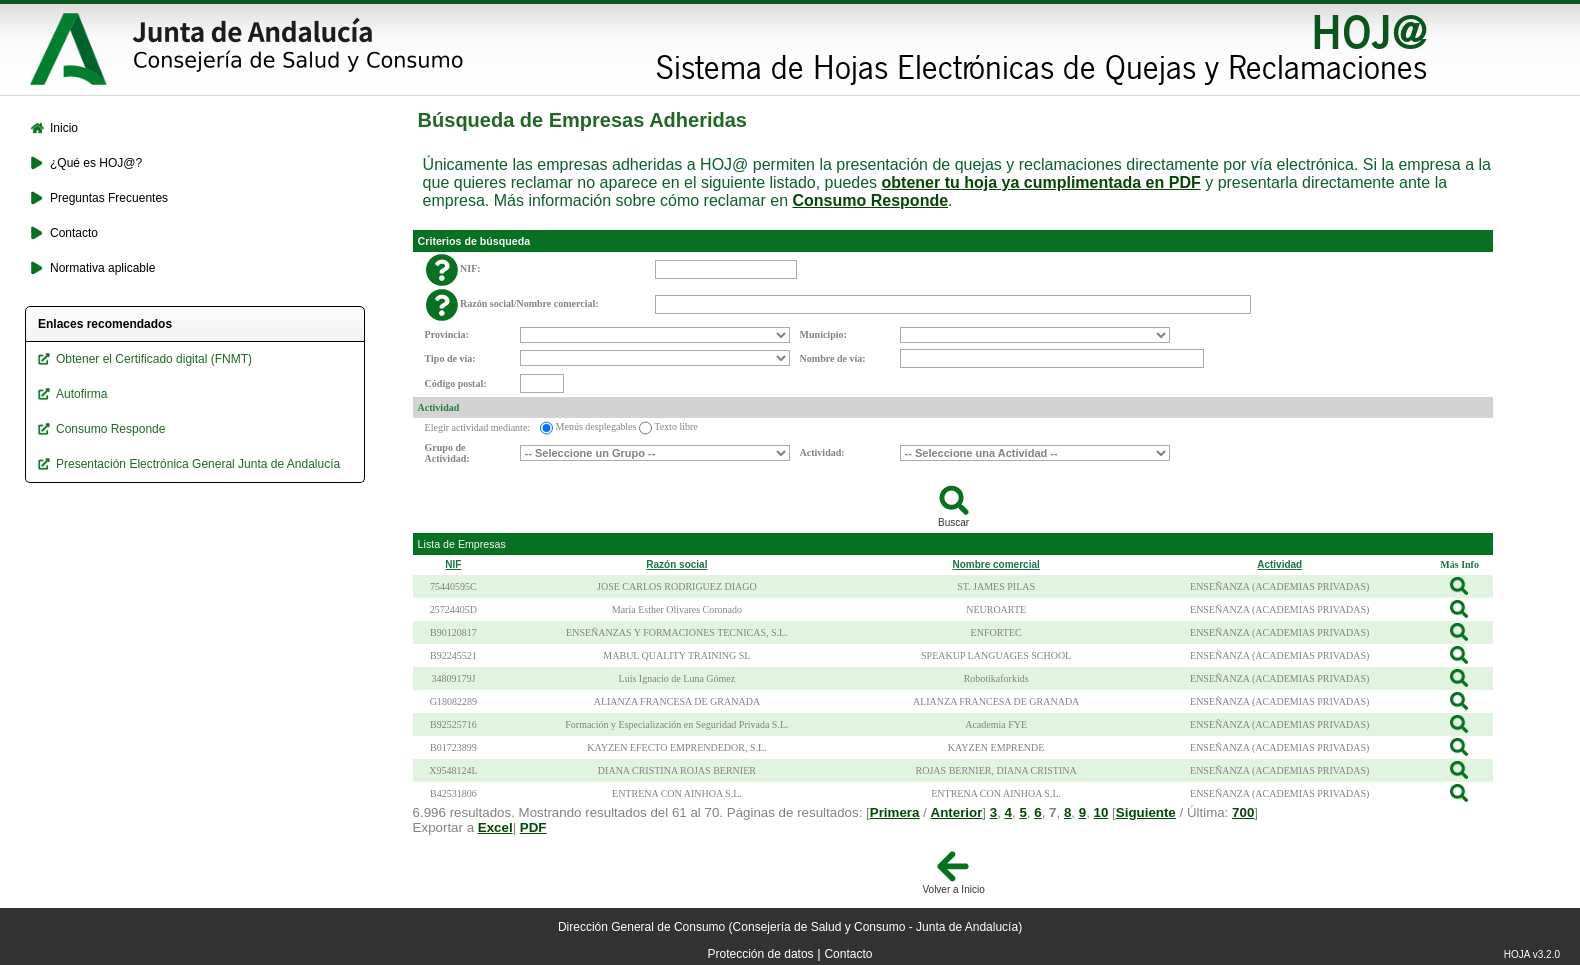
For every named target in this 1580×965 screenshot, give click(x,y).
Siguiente (1146, 812)
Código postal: (456, 383)
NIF (453, 564)
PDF (533, 827)
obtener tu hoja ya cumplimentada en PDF (1041, 182)
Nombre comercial (996, 564)
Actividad (439, 407)
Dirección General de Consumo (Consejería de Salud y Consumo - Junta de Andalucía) (790, 927)
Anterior (957, 812)
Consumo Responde (871, 200)
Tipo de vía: (450, 358)
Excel (495, 827)
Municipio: (823, 334)
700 (1243, 812)
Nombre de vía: (833, 358)
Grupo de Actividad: (447, 453)
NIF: (470, 268)
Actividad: (822, 452)
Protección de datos (761, 954)
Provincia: (447, 334)
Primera (895, 812)
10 (1101, 812)
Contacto (848, 954)
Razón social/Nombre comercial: (529, 303)
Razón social (676, 564)
